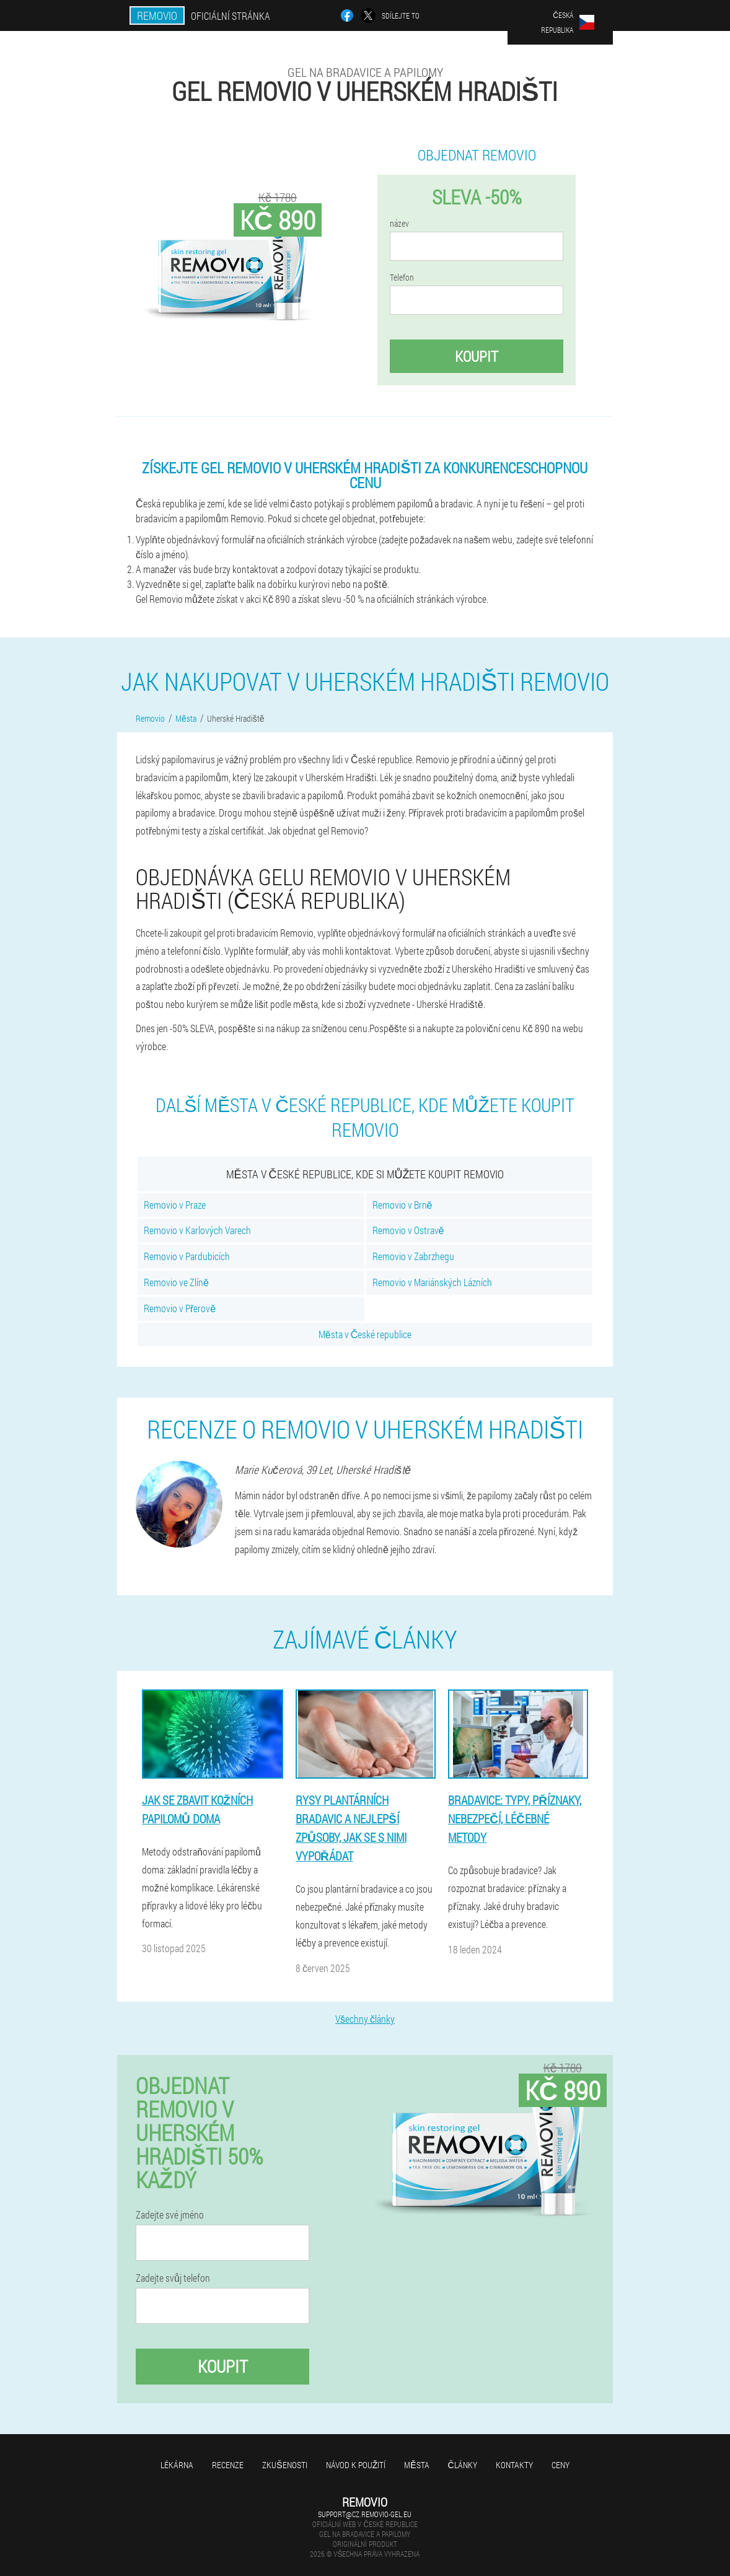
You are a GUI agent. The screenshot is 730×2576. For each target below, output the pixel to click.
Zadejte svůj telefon (173, 2278)
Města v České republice (365, 1334)
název (399, 223)
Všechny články (365, 2018)
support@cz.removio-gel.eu (364, 2514)
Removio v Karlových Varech (197, 1230)
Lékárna (177, 2465)
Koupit (476, 356)
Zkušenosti (284, 2465)
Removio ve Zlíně (176, 1282)
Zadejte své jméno (170, 2215)
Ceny (560, 2465)
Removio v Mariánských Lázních (432, 1282)
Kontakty (514, 2465)
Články (462, 2465)
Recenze (228, 2465)
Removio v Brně (402, 1204)
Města (416, 2465)
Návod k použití (356, 2465)
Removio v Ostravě (408, 1230)
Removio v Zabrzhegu (413, 1256)
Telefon (402, 277)
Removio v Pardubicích (187, 1256)
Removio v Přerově (180, 1308)
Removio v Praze (175, 1204)
